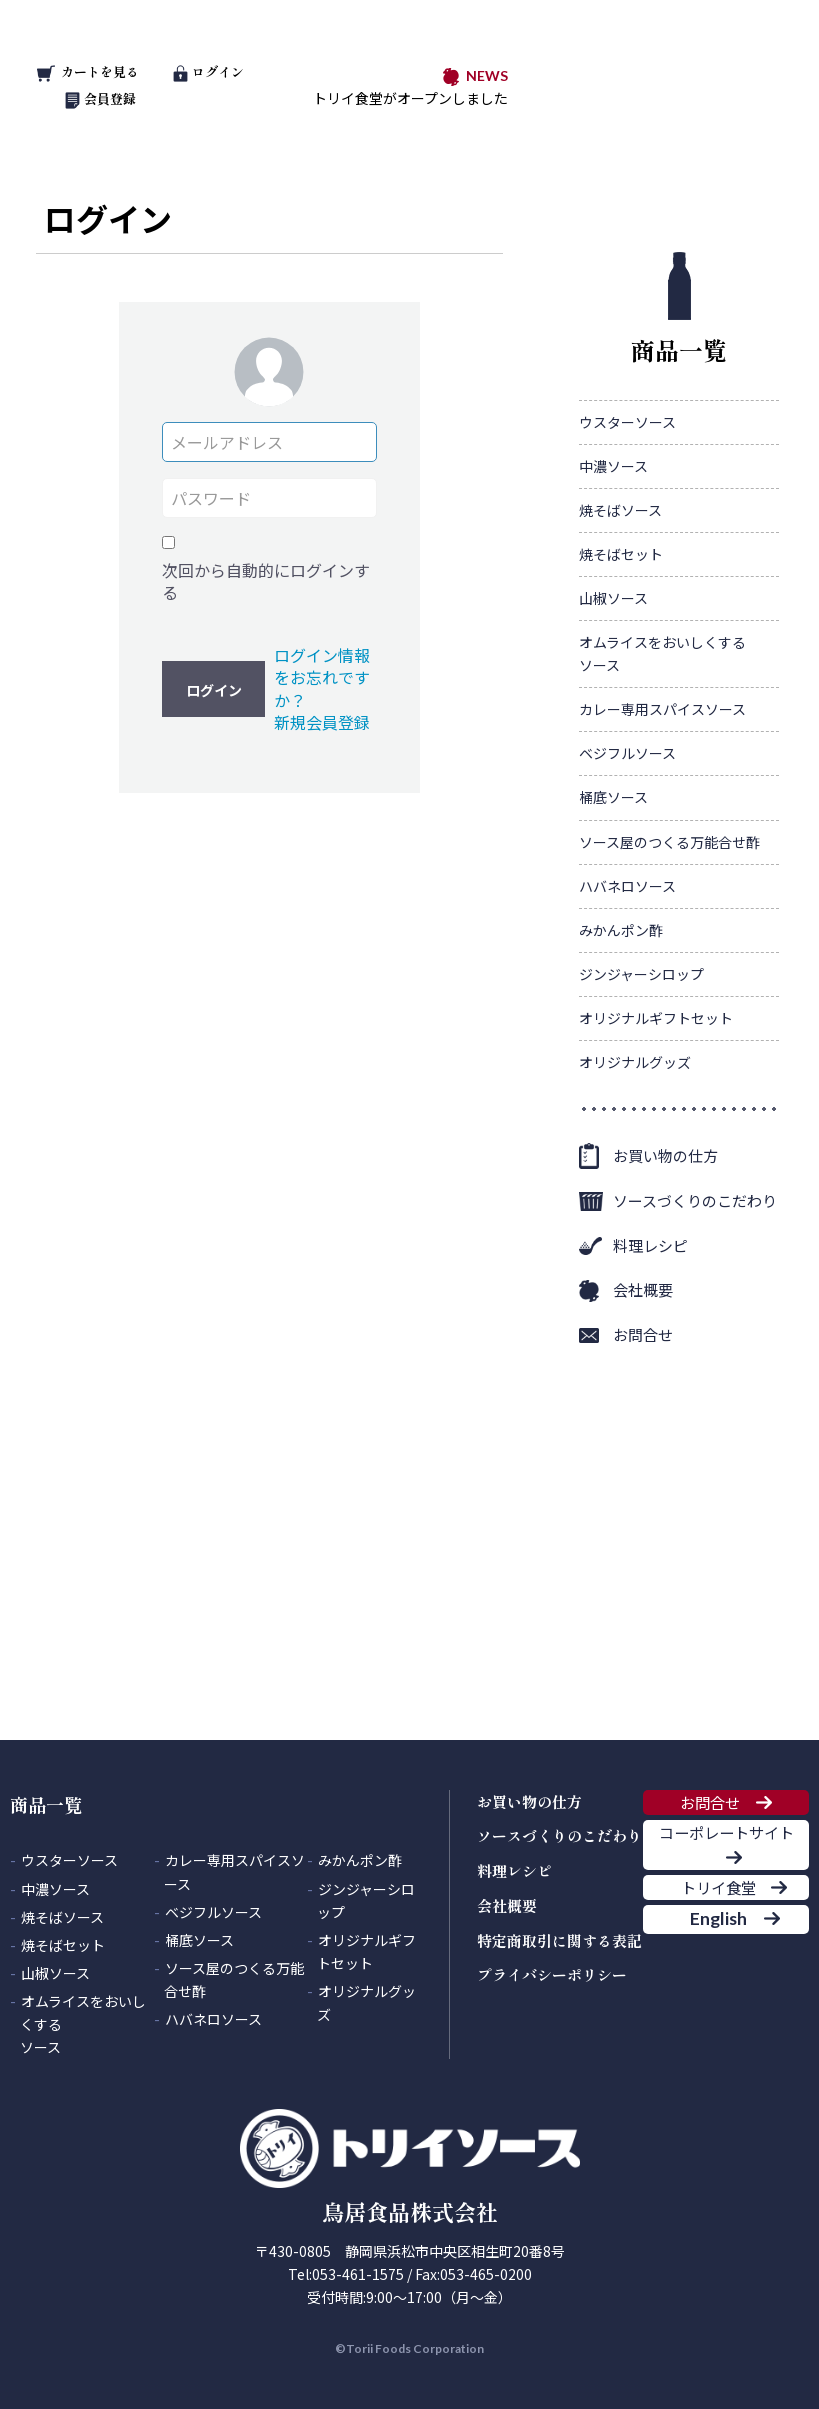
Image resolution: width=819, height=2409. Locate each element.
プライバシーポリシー (552, 1974)
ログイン (208, 71)
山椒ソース (613, 598)
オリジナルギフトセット (656, 1018)
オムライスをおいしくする (662, 654)
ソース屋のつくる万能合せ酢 (669, 842)
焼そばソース (620, 510)
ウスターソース (627, 422)
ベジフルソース (627, 753)
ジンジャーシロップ (641, 974)
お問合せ (643, 1334)
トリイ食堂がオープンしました (410, 98)
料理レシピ (650, 1245)
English (709, 2029)
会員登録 (100, 98)
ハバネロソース (627, 886)
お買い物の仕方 (665, 1155)
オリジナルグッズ (635, 1062)
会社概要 (643, 1289)
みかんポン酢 (621, 930)
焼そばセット (621, 554)
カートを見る (88, 71)
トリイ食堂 (710, 1967)
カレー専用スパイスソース (662, 709)
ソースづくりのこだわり (695, 1200)
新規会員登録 (322, 722)
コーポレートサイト (726, 1879)
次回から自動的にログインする (266, 581)
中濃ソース (613, 466)
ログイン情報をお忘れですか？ (322, 677)
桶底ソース (613, 797)
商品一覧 (679, 309)
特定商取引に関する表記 (559, 1940)
